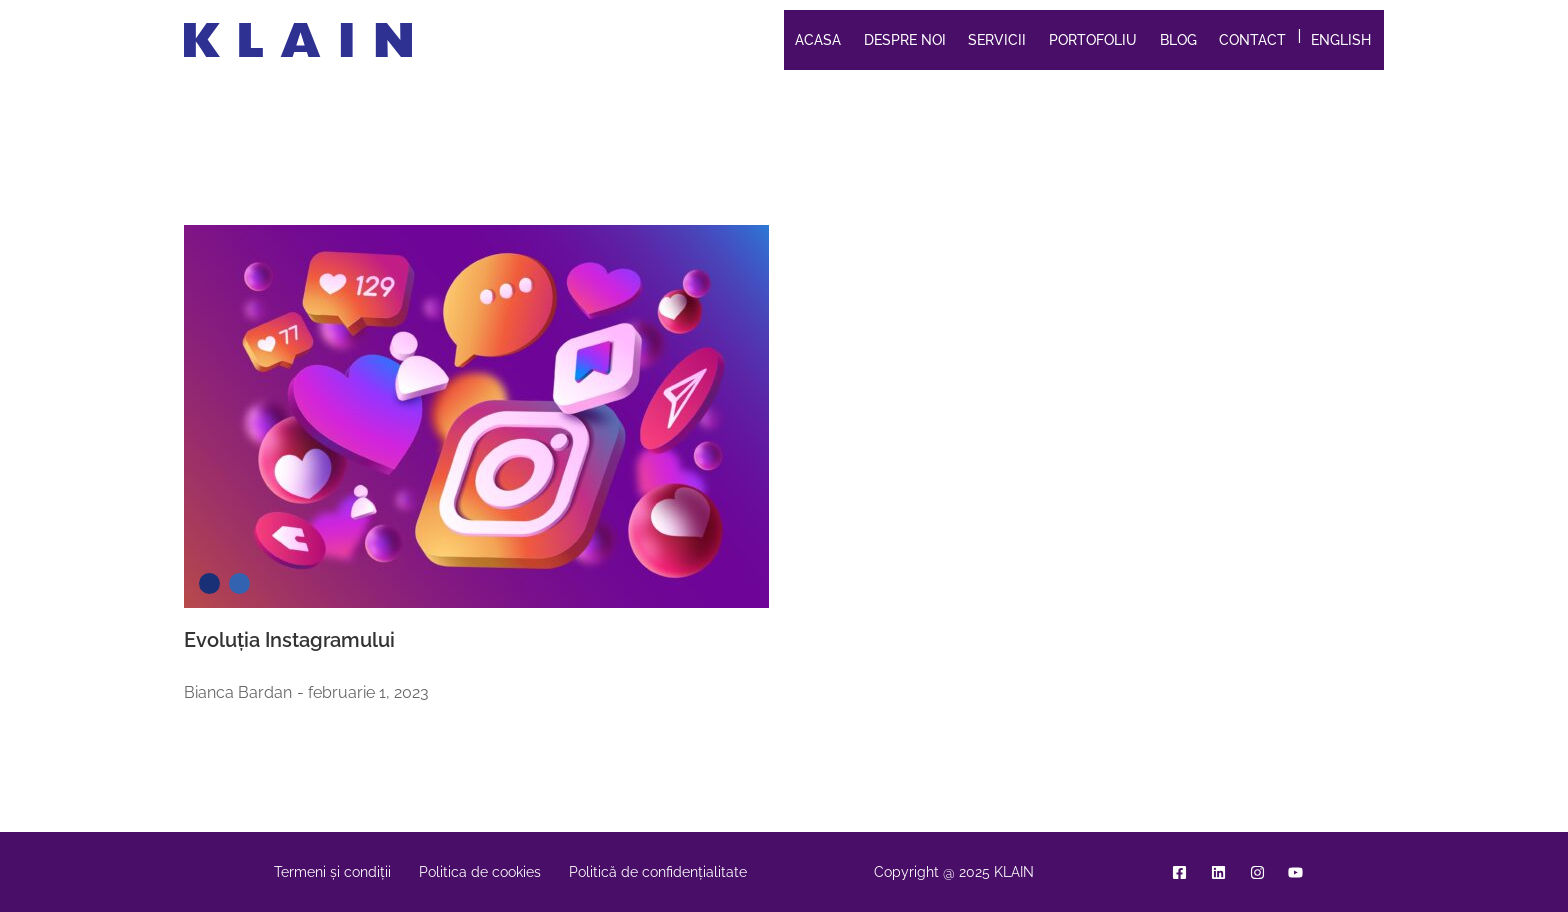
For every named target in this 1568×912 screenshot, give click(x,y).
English (1341, 40)
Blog (1178, 40)
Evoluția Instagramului (289, 640)
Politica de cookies (480, 872)
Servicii (997, 40)
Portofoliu (1093, 40)
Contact (1252, 40)
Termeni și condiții (332, 872)
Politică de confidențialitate (658, 872)
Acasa (818, 40)
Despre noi (905, 40)
